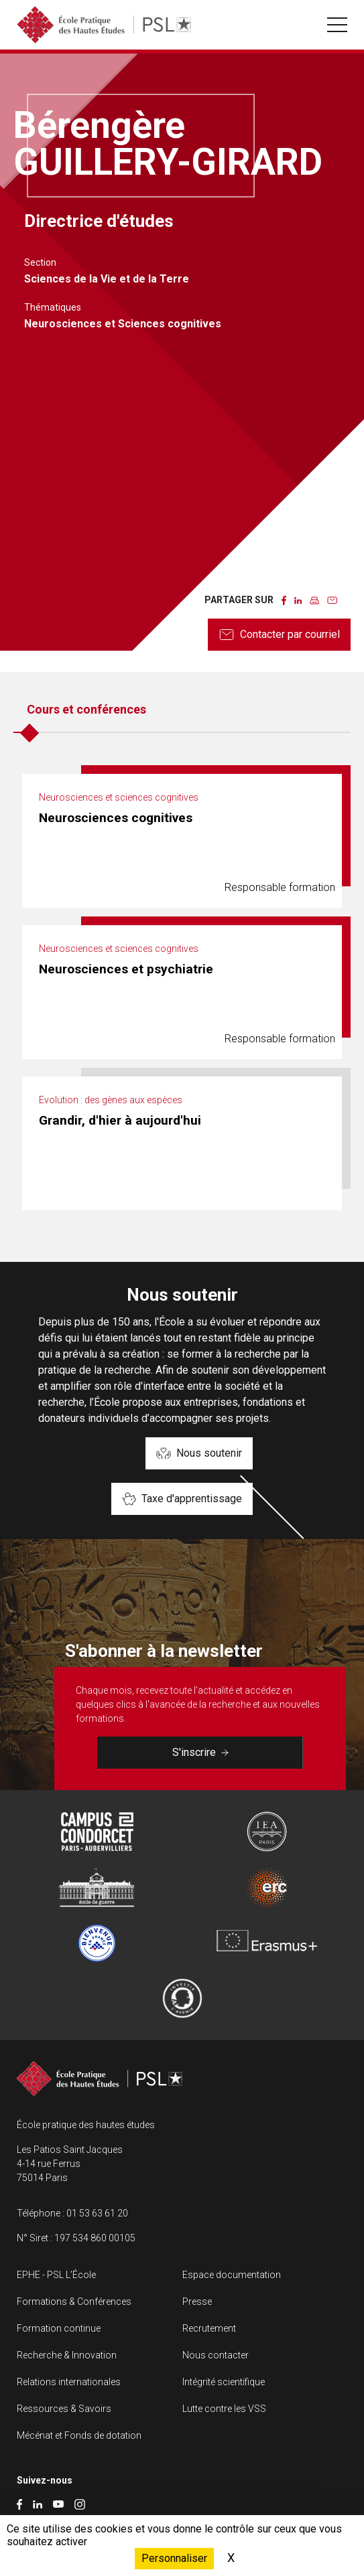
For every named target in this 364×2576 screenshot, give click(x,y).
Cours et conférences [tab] (86, 709)
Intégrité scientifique (223, 2382)
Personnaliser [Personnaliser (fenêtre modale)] (174, 2558)
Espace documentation (231, 2274)
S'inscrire (200, 1752)
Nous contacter (215, 2355)
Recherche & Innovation (67, 2355)
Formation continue (59, 2328)
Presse (197, 2301)
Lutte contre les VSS (224, 2408)
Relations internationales (69, 2382)
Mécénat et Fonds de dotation (79, 2435)
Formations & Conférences (74, 2301)
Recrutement (209, 2328)
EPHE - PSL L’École (56, 2274)
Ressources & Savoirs (64, 2408)
